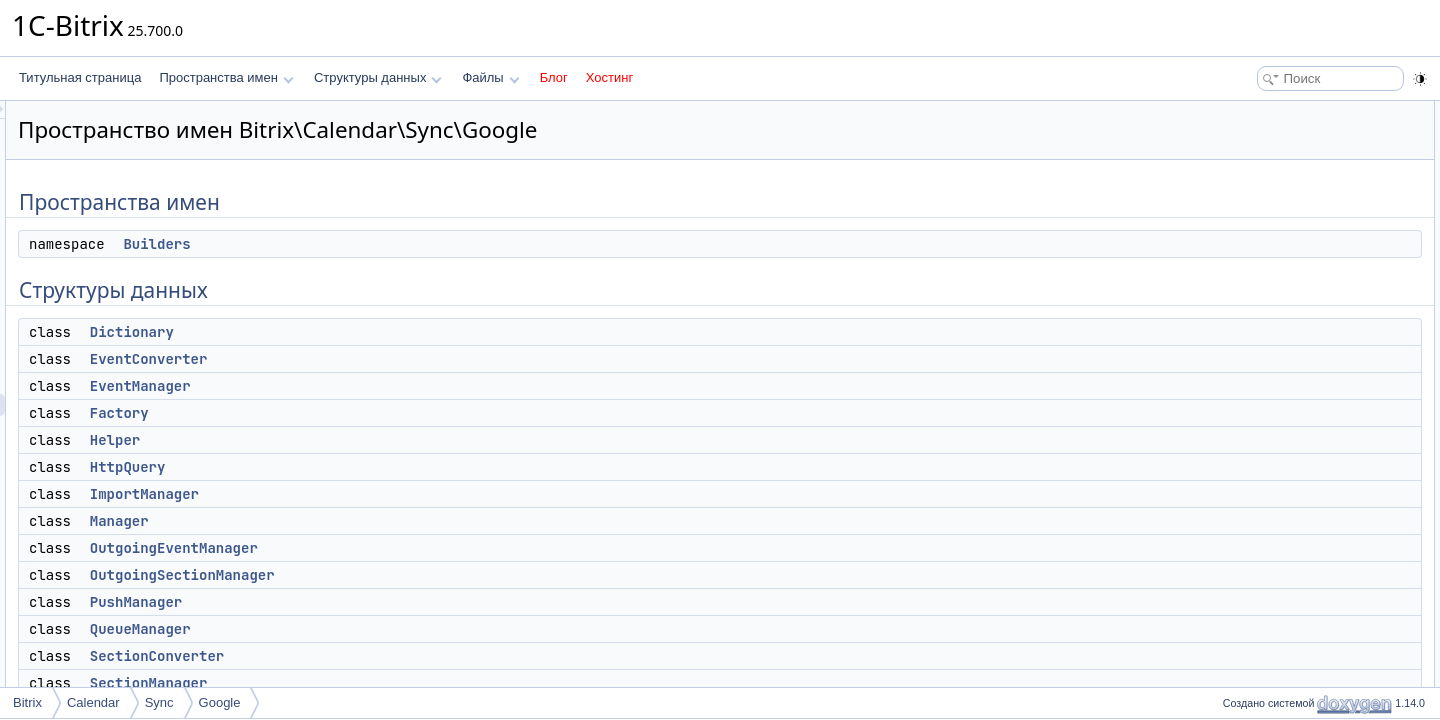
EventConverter (399, 359)
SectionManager (399, 683)
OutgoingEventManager (424, 548)
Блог (554, 77)
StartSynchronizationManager (1312, 486)
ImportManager (394, 494)
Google (220, 702)
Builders (406, 244)
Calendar (93, 702)
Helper (365, 440)
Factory (369, 413)
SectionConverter (407, 656)
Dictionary (382, 332)
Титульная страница (80, 77)
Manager (369, 521)
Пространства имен (226, 77)
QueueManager (390, 629)
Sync (159, 702)
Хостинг (609, 77)
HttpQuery (378, 467)
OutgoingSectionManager (432, 575)
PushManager (386, 602)
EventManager (390, 386)
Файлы (490, 77)
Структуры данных (378, 77)
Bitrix (27, 702)
